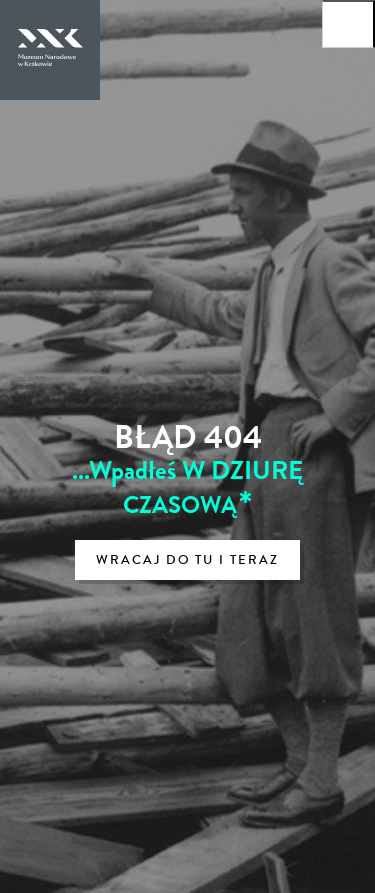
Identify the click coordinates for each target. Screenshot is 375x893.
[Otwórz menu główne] (348, 24)
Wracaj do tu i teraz (187, 560)
